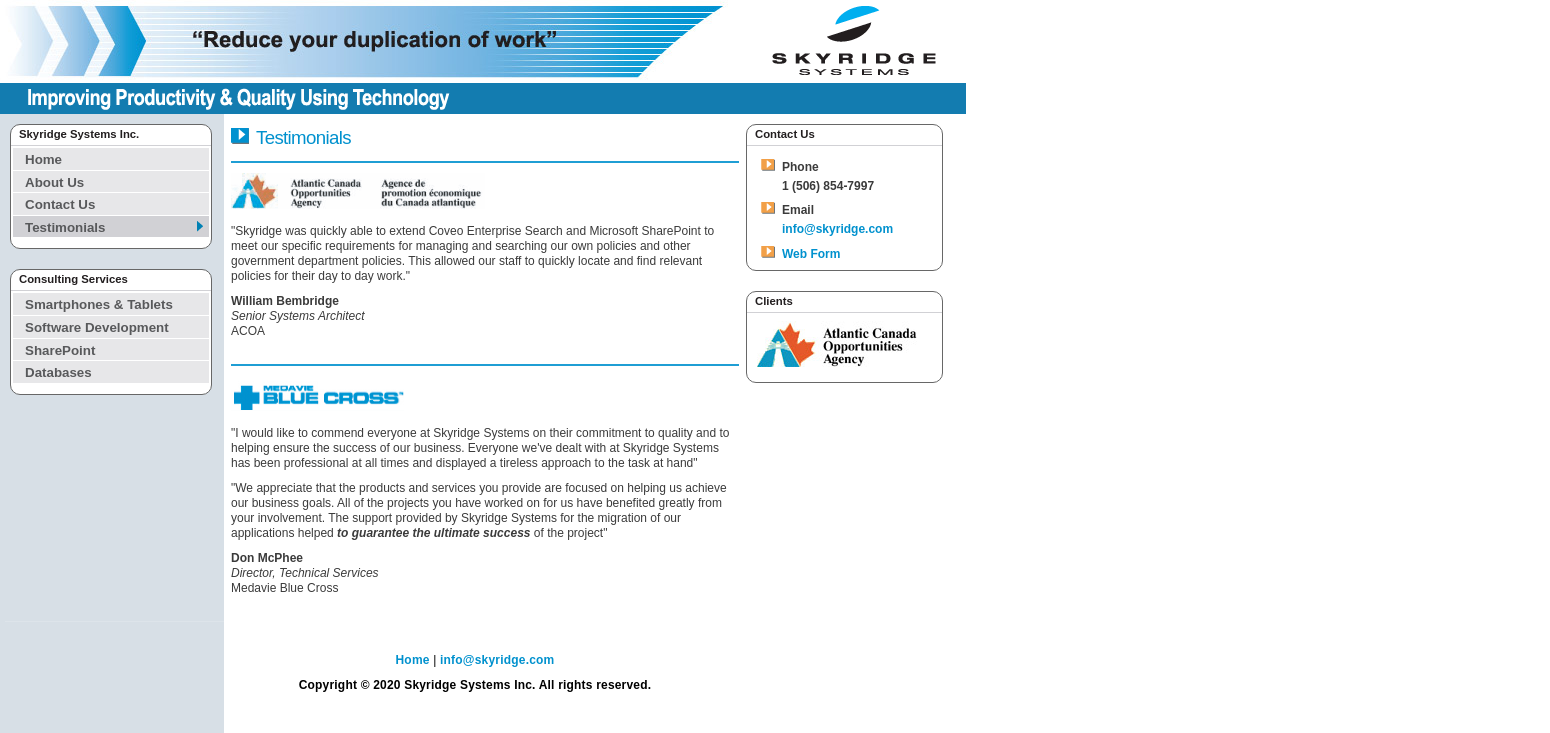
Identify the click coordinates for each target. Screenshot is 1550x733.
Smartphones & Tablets (99, 304)
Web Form (811, 254)
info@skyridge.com (837, 229)
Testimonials (65, 227)
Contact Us (60, 204)
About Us (54, 182)
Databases (58, 372)
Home (43, 159)
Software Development (97, 327)
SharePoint (60, 350)
